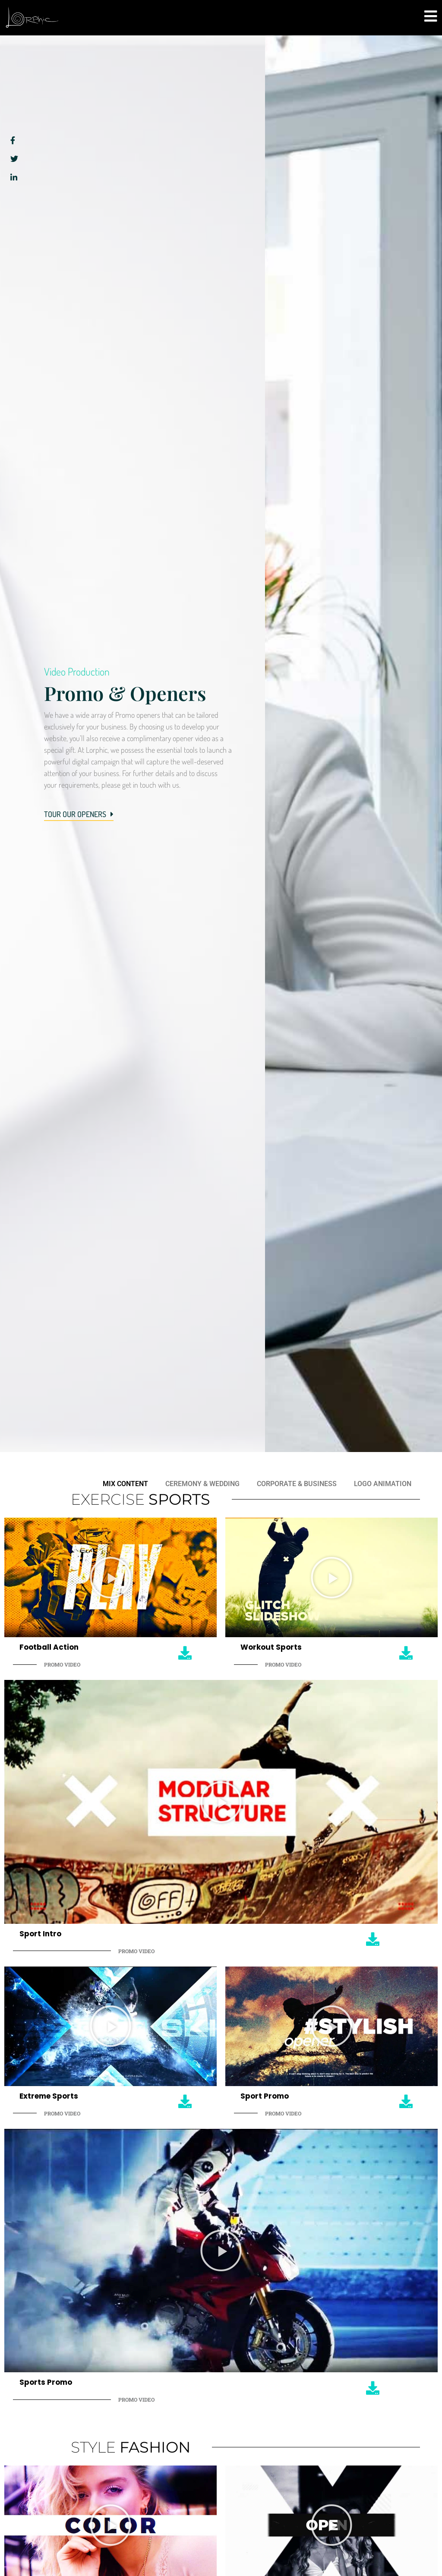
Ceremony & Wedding (202, 1484)
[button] (110, 1577)
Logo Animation (382, 1484)
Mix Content (125, 1484)
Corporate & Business (297, 1484)
